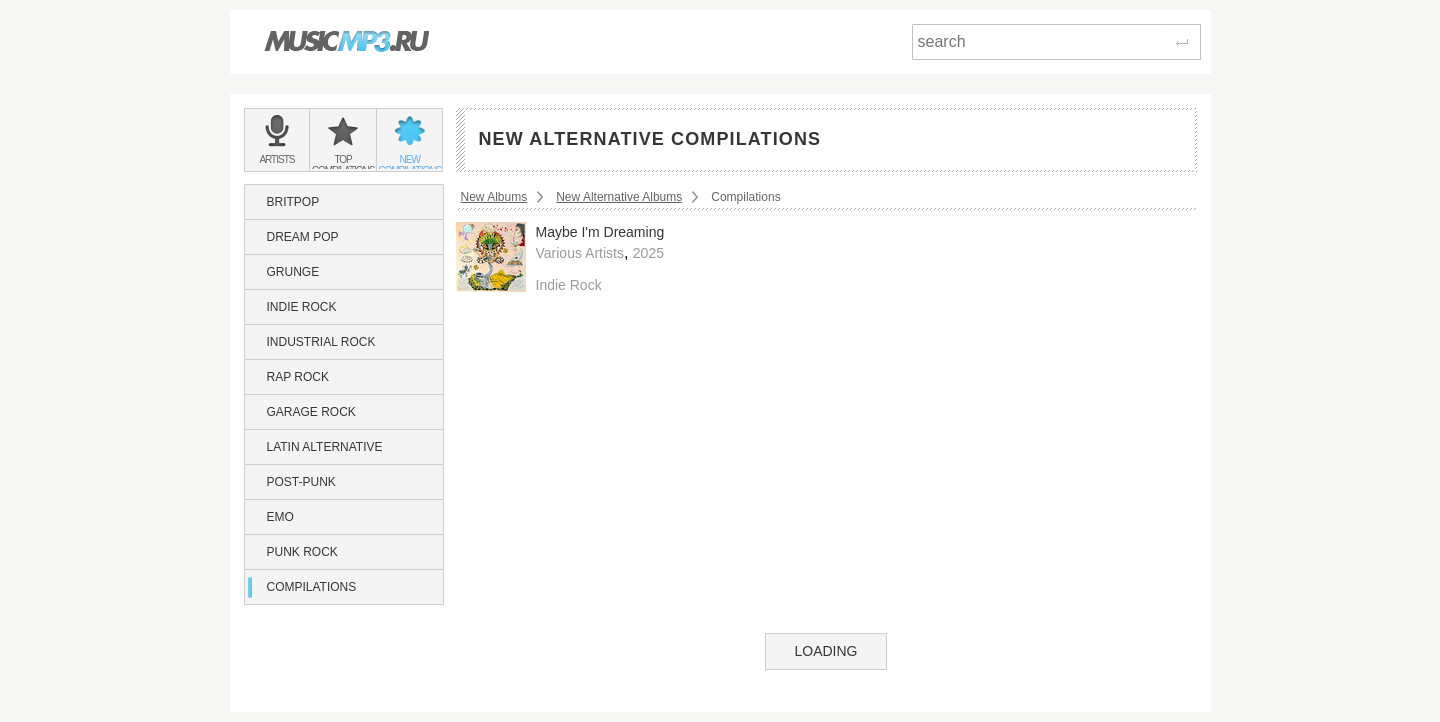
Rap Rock (298, 377)
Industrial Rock (321, 342)
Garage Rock (311, 412)
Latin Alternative (325, 447)
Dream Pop (303, 237)
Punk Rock (302, 552)
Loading (825, 651)
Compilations (312, 587)
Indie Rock (302, 307)
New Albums (494, 197)
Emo (280, 517)
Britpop (293, 202)
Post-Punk (301, 482)
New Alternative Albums (619, 197)
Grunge (293, 272)
